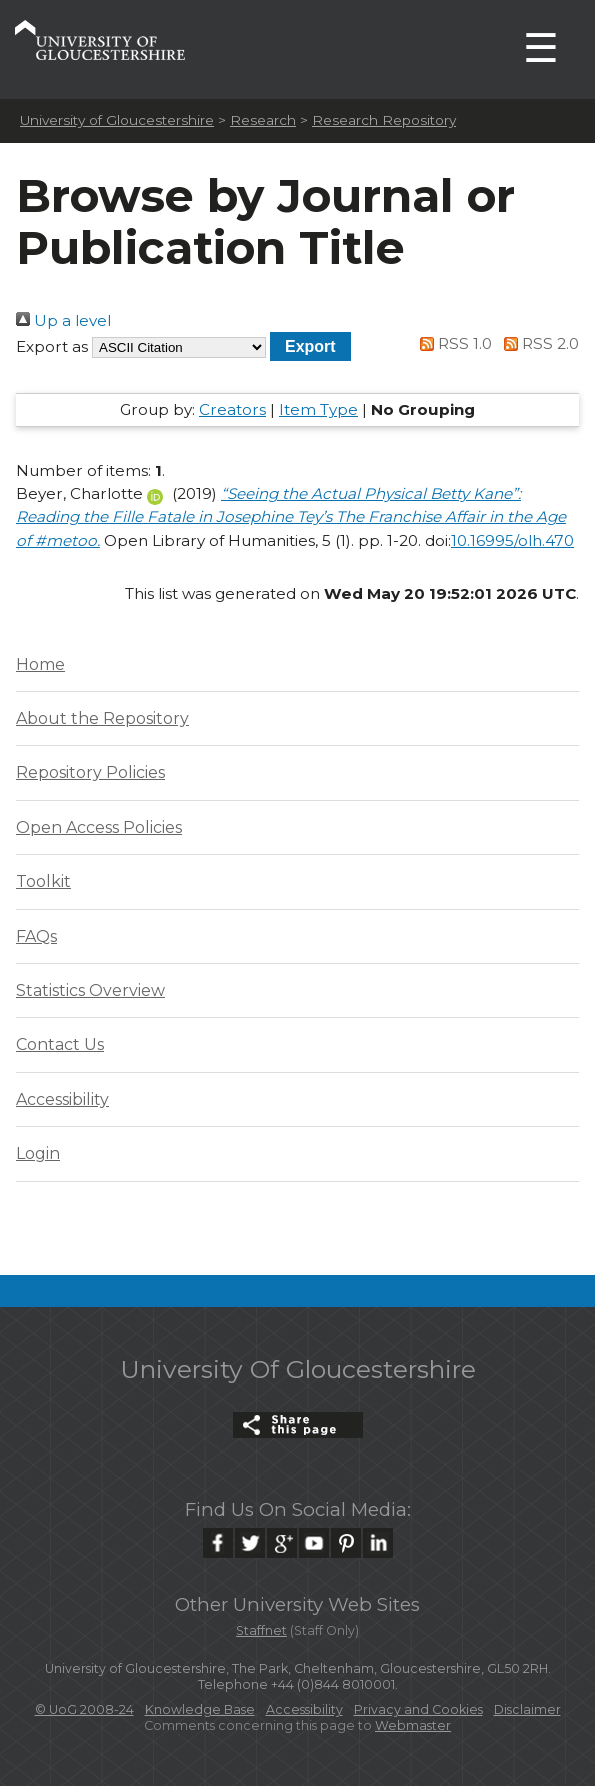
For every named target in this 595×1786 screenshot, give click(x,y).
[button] (310, 346)
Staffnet (261, 1630)
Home (40, 664)
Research (263, 120)
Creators (232, 409)
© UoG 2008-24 (84, 1709)
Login (38, 1153)
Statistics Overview (90, 990)
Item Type (318, 409)
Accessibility (62, 1099)
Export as (52, 346)
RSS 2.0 (537, 343)
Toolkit (43, 881)
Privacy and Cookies (418, 1709)
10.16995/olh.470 (512, 540)
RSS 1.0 (453, 343)
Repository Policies (90, 772)
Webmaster (413, 1725)
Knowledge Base (200, 1709)
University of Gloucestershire (117, 120)
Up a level (63, 320)
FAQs (36, 936)
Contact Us (60, 1044)
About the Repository (102, 718)
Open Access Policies (99, 827)
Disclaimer (527, 1709)
